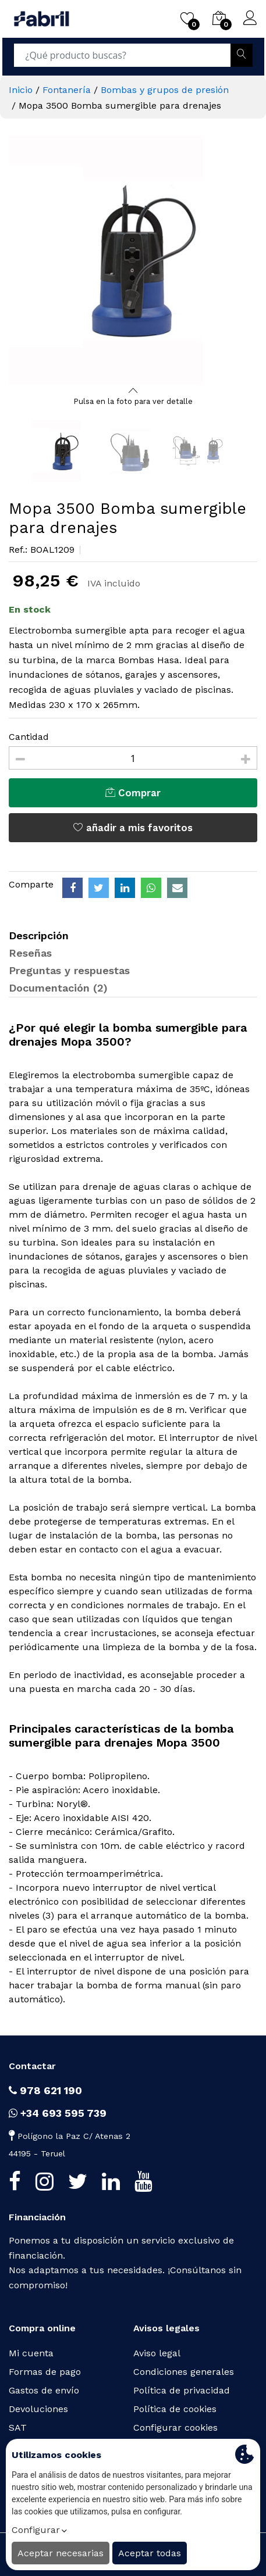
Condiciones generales (183, 2371)
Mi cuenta (31, 2353)
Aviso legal (156, 2353)
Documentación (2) (58, 988)
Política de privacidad (181, 2390)
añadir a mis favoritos (133, 827)
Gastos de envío (44, 2390)
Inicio (21, 89)
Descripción (39, 935)
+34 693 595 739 (58, 2113)
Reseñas (30, 953)
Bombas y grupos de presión (165, 89)
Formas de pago (45, 2371)
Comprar (133, 793)
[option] (133, 260)
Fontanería (66, 89)
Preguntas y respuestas (69, 970)
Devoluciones (38, 2408)
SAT (18, 2427)
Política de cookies (175, 2408)
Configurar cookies (175, 2427)
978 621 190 (45, 2090)
